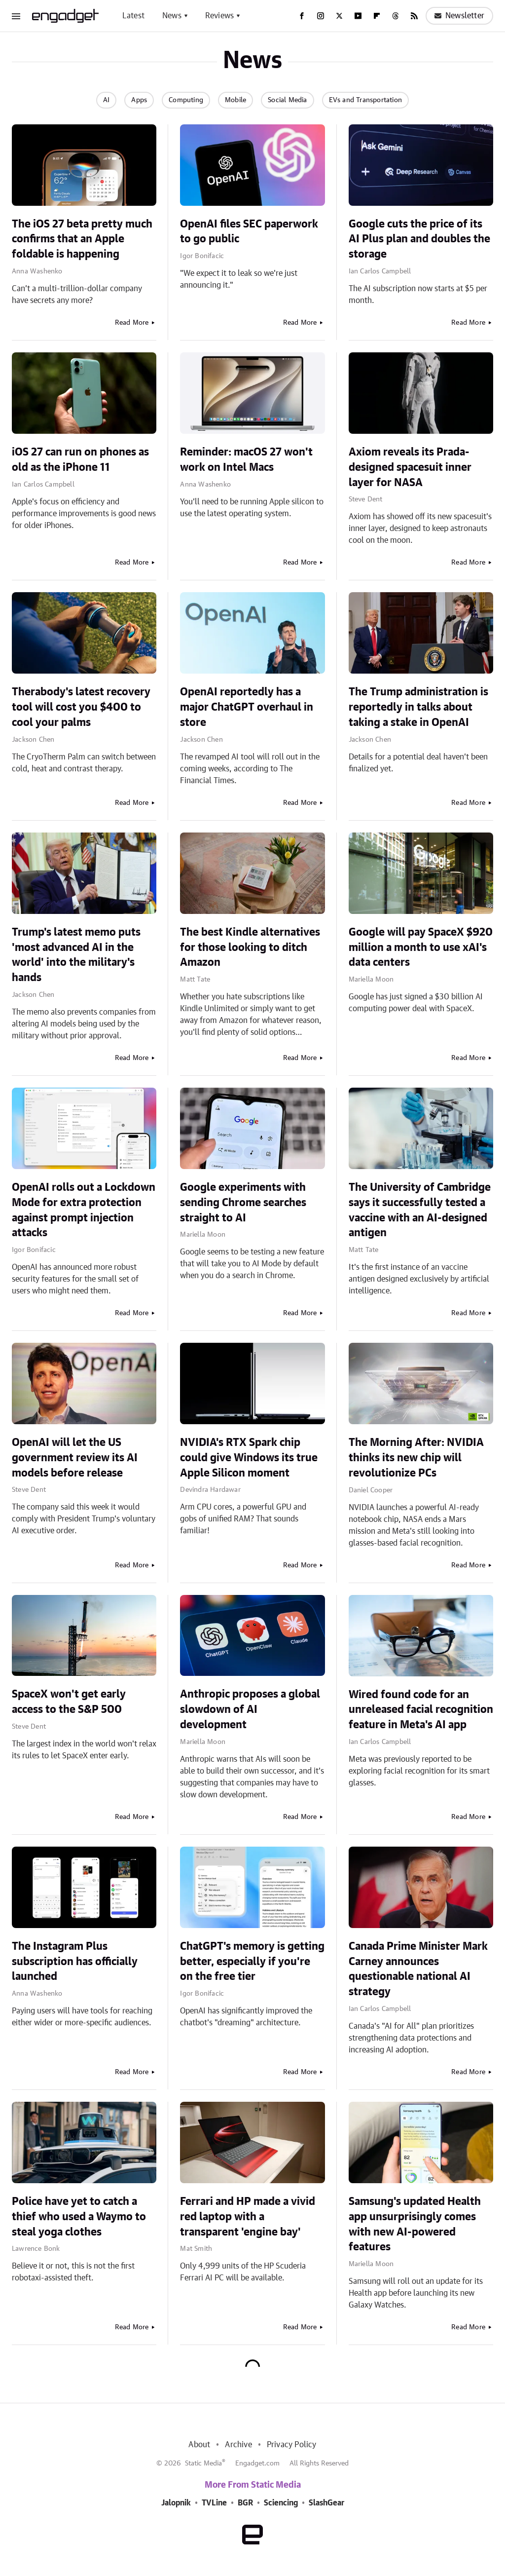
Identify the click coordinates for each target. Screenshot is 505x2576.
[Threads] (395, 15)
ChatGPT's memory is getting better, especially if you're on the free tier (252, 1961)
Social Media (287, 100)
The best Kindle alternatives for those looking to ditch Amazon (250, 947)
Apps (139, 100)
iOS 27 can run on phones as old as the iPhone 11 (80, 460)
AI (106, 100)
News (171, 16)
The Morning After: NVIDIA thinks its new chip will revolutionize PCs (416, 1457)
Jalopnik (176, 2503)
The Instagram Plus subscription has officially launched (75, 1961)
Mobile (235, 100)
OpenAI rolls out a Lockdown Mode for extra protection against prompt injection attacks (83, 1210)
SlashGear (326, 2503)
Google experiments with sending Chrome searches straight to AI (243, 1202)
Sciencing (281, 2503)
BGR (245, 2503)
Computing (186, 100)
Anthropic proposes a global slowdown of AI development (250, 1709)
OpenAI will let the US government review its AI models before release (75, 1457)
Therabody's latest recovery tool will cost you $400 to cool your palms (81, 707)
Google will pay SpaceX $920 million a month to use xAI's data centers (421, 947)
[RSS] (414, 15)
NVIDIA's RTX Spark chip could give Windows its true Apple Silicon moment (249, 1457)
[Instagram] (320, 15)
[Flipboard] (376, 15)
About (199, 2445)
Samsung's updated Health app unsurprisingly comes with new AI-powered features (415, 2224)
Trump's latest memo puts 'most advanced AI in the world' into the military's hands (76, 955)
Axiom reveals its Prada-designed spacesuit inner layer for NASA (410, 467)
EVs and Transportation (365, 100)
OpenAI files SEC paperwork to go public (249, 232)
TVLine (214, 2503)
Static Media (203, 2463)
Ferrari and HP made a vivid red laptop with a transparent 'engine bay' (247, 2216)
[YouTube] (358, 15)
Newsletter (459, 16)
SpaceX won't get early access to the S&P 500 (69, 1702)
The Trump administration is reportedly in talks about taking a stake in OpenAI (418, 707)
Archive (238, 2445)
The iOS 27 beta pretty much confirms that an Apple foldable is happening (82, 239)
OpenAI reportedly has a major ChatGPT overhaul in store (246, 707)
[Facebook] (301, 15)
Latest (133, 16)
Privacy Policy (292, 2445)
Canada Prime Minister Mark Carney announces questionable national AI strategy (418, 1969)
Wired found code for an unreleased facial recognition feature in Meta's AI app (421, 1710)
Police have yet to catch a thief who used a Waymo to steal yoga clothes (79, 2216)
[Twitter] (339, 15)
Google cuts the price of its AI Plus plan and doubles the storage (419, 239)
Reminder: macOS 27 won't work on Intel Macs (246, 460)
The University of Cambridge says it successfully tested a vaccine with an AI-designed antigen (420, 1210)
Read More (132, 322)
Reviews (219, 16)
